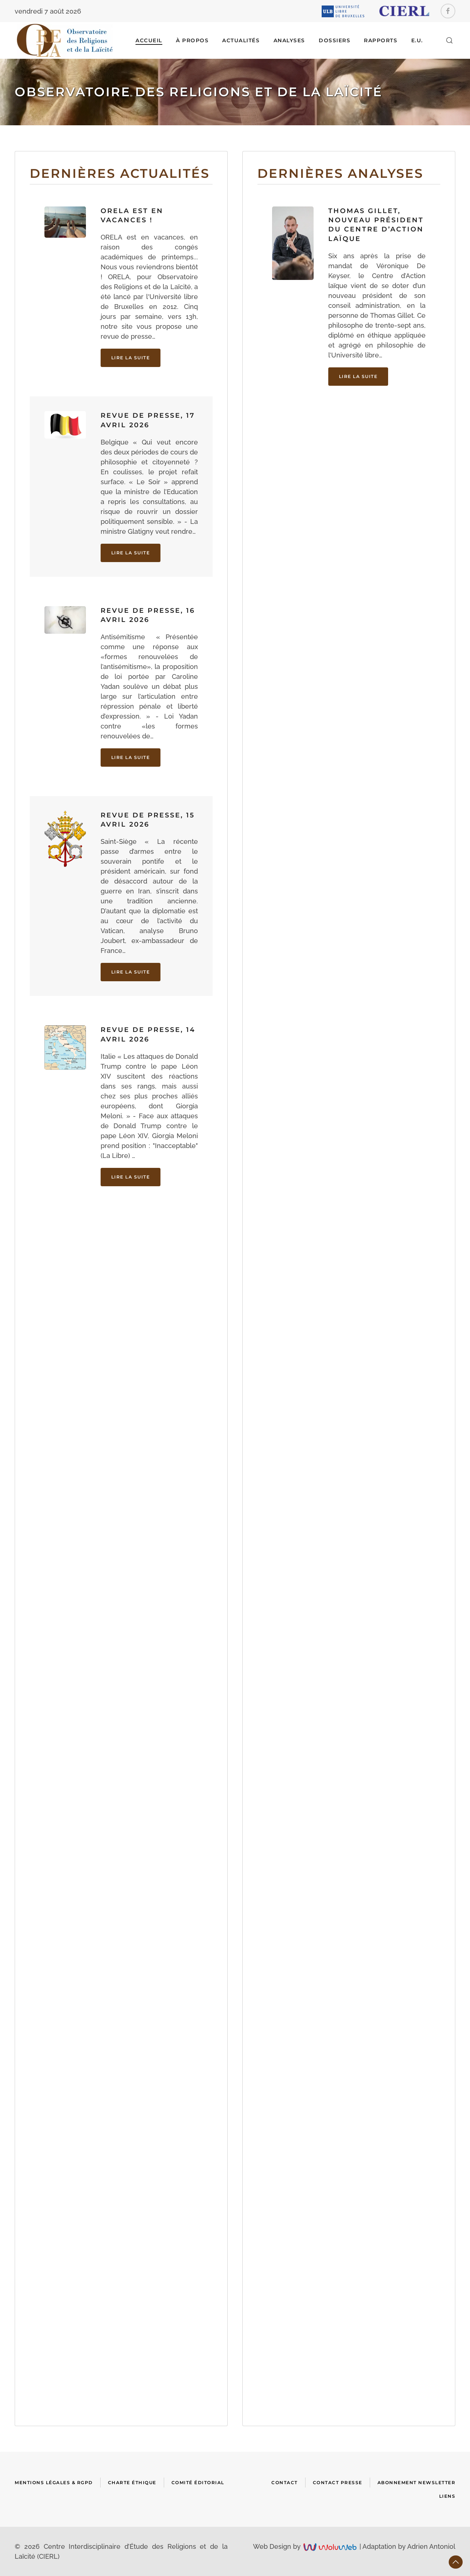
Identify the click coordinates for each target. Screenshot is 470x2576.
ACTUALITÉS (241, 40)
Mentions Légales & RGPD (54, 2482)
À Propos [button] (192, 40)
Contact (284, 2482)
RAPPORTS (380, 40)
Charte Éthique (132, 2482)
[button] (449, 40)
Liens (447, 2496)
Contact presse (337, 2482)
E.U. (417, 40)
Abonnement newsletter (416, 2482)
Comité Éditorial (197, 2482)
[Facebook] (448, 11)
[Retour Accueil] (65, 40)
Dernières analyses (340, 173)
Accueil (148, 40)
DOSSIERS (334, 40)
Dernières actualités (120, 173)
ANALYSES (289, 40)
